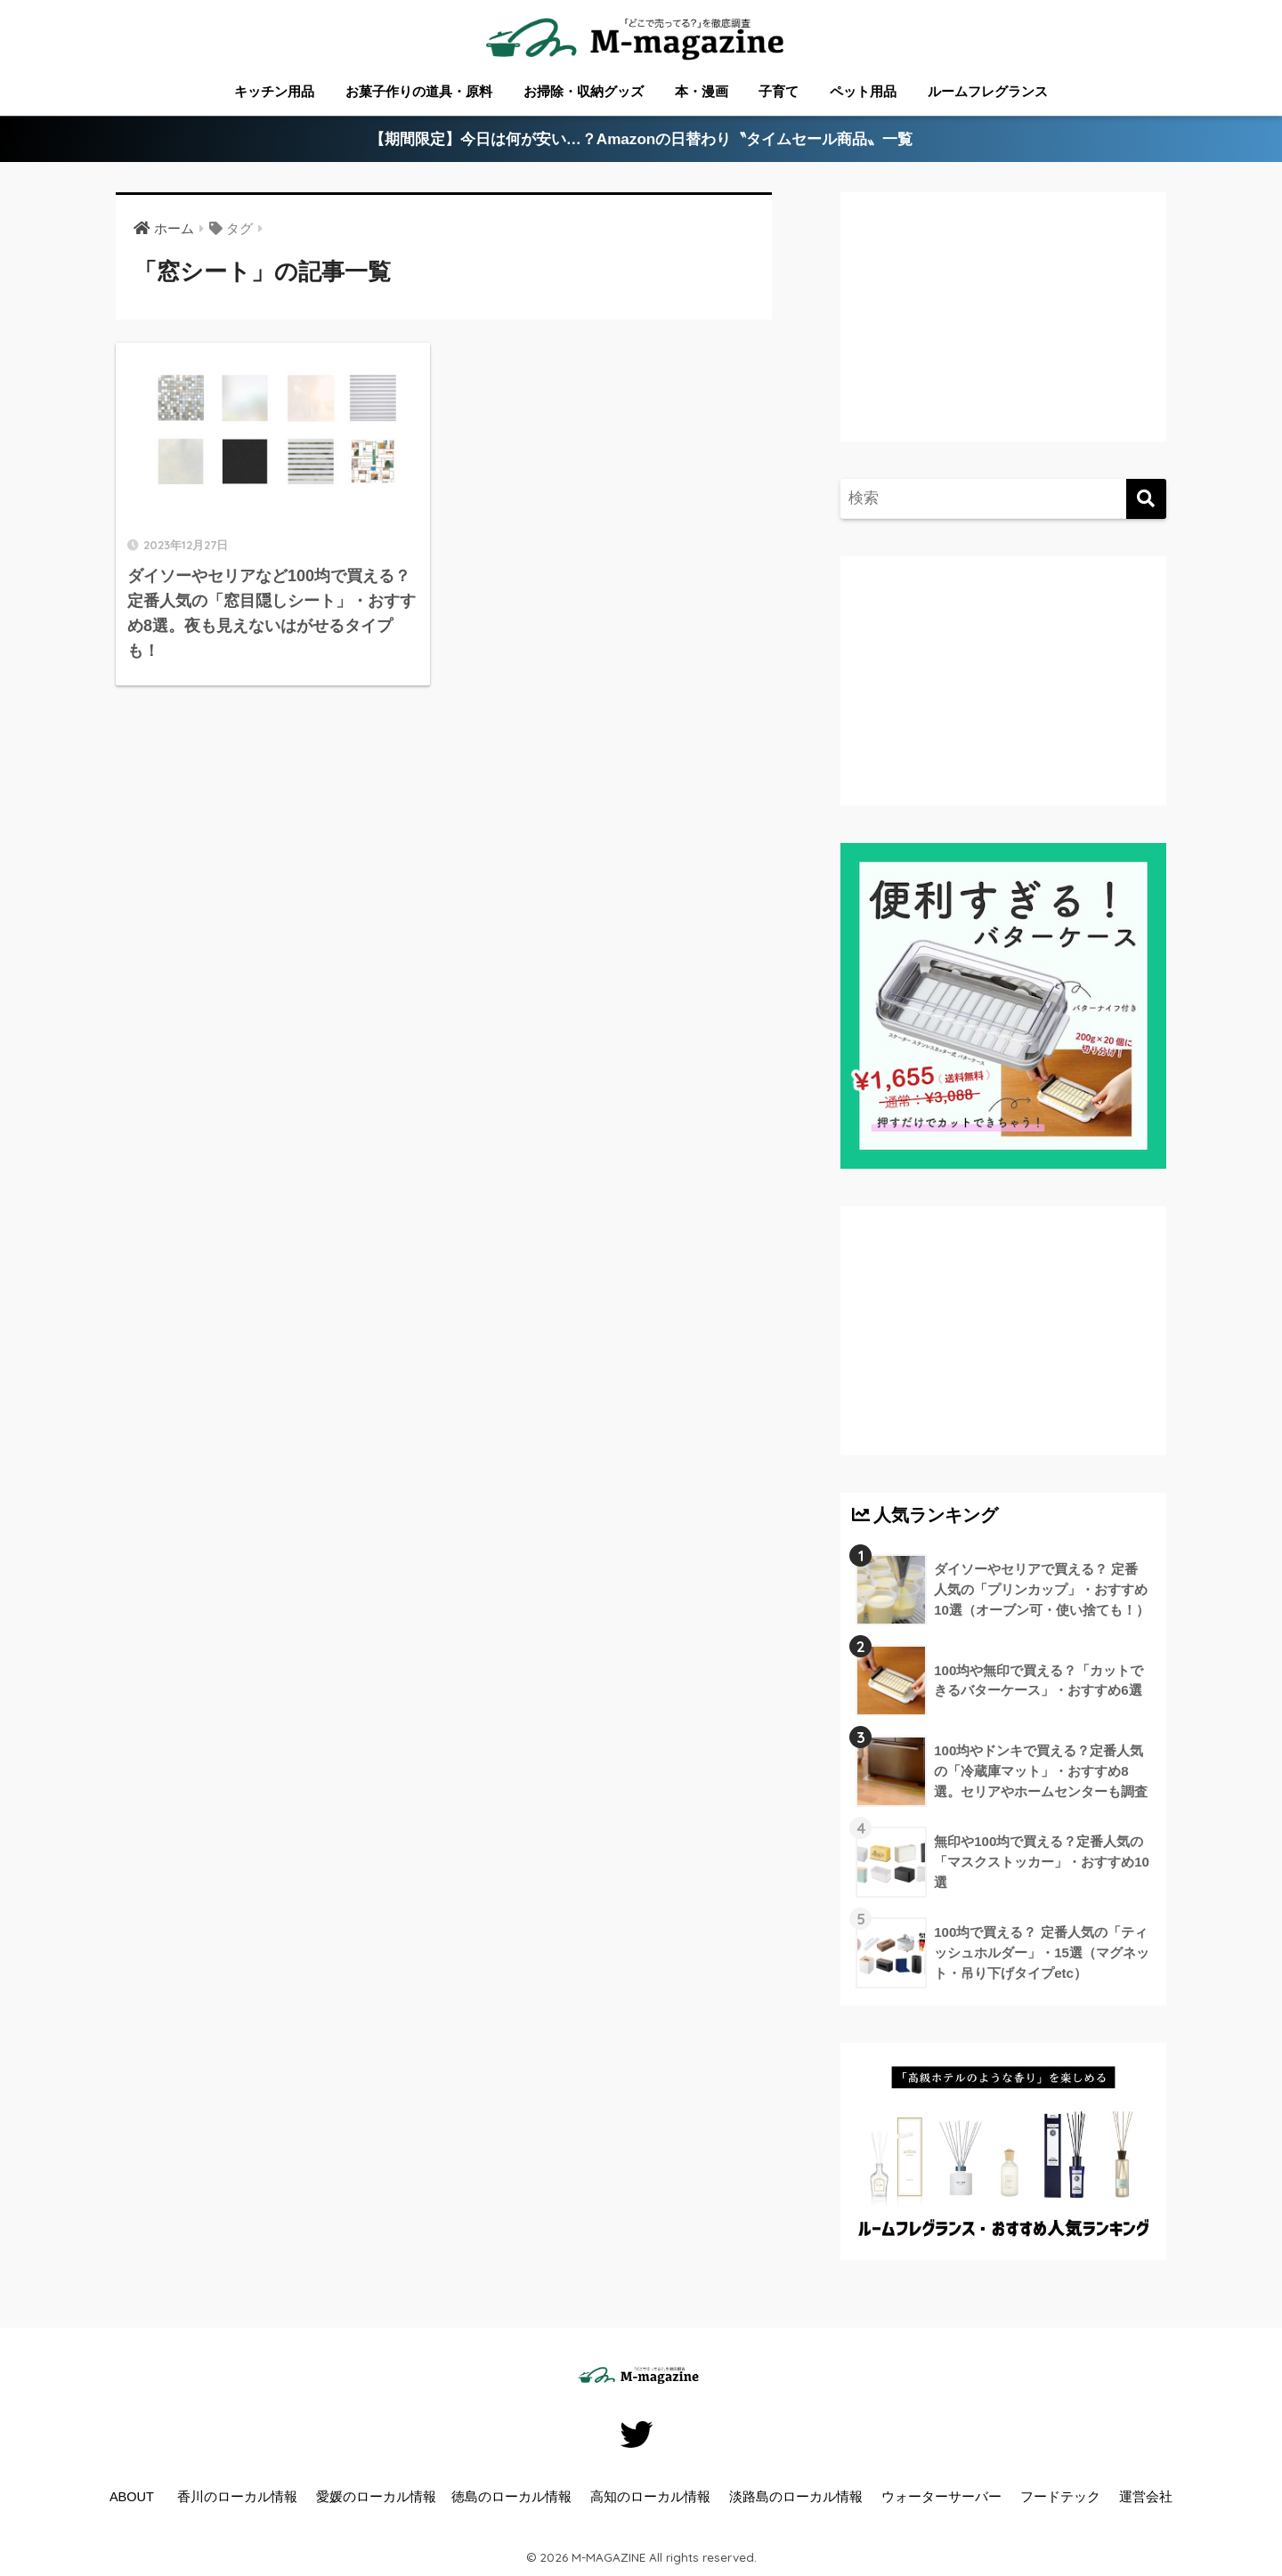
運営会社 (1145, 2497)
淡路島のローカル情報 (796, 2497)
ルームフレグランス (988, 91)
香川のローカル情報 (237, 2497)
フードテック (1060, 2497)
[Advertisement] (1000, 334)
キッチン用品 (274, 91)
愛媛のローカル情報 (376, 2497)
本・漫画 (701, 91)
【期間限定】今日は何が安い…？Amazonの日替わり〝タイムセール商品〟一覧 (641, 139)
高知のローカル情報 (650, 2497)
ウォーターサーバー (941, 2497)
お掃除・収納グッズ (583, 91)
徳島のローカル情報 (511, 2497)
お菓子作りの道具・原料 (418, 91)
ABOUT (132, 2497)
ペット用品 (863, 91)
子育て (779, 91)
